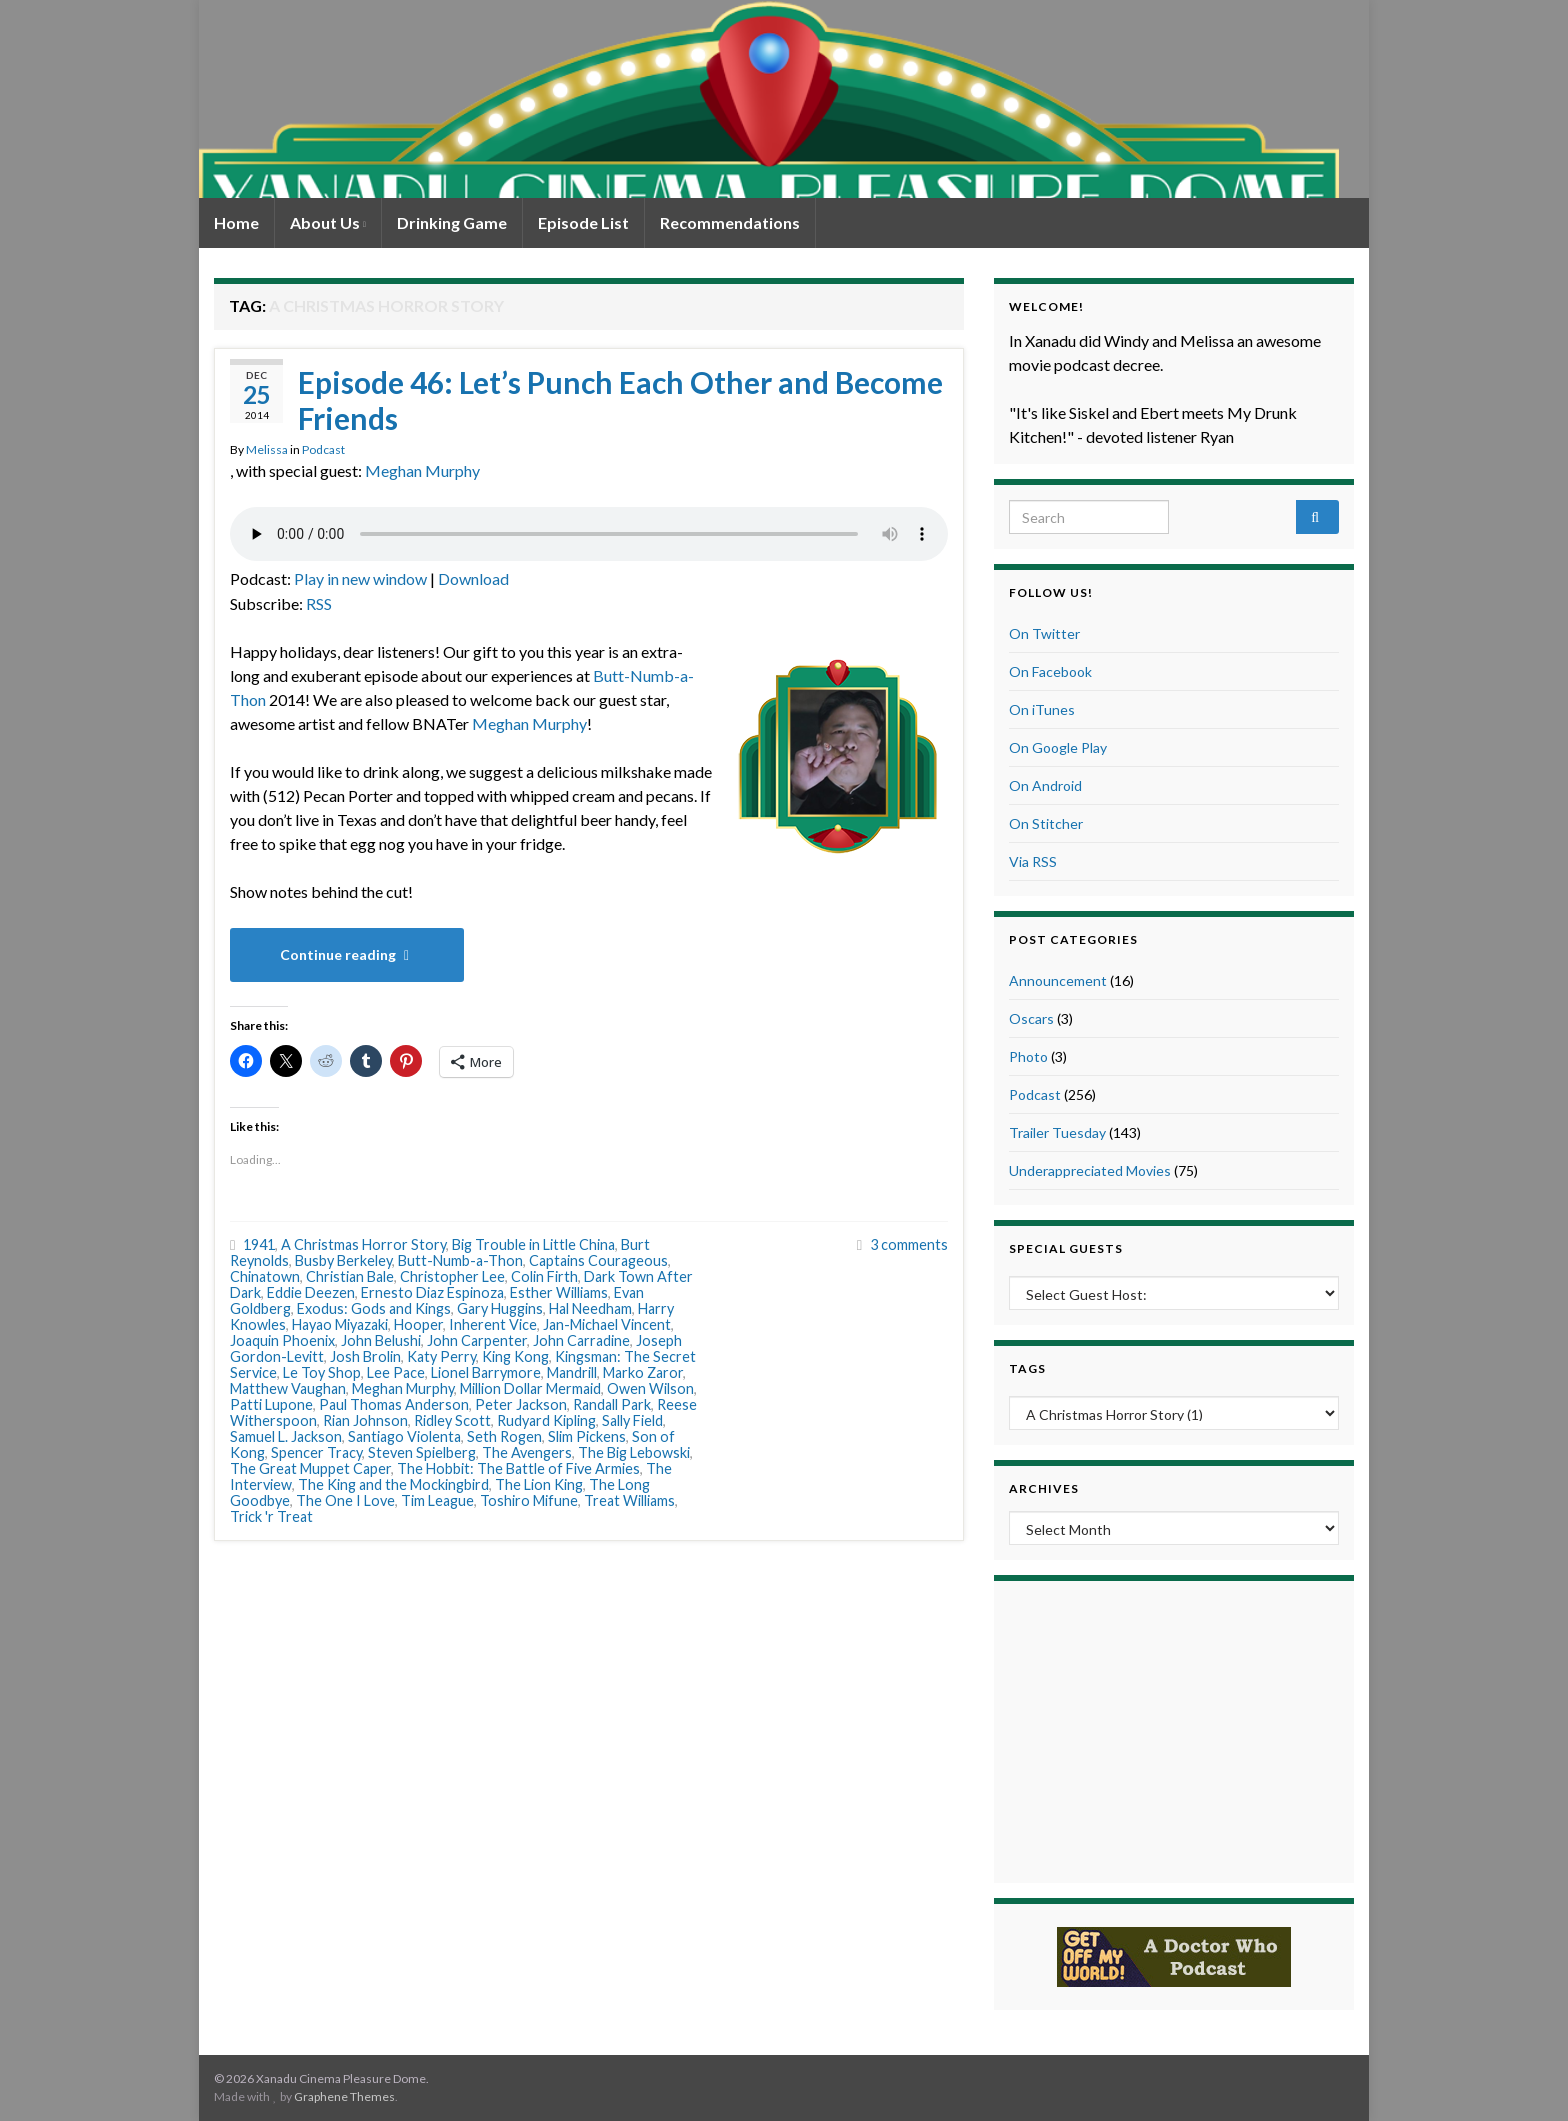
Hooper (418, 1324)
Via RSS (1033, 861)
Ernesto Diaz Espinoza (432, 1292)
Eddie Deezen (311, 1292)
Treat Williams (629, 1500)
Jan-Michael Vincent (607, 1324)
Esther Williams (559, 1292)
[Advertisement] (1174, 1729)
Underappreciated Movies (1090, 1170)
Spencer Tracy (316, 1452)
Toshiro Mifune (529, 1500)
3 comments (909, 1244)
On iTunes (1042, 709)
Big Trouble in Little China (533, 1244)
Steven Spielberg (422, 1452)
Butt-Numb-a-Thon (460, 1260)
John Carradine (581, 1340)
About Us (328, 222)
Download (473, 578)
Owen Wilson (650, 1388)
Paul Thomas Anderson (394, 1404)
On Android (1045, 785)
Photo (1028, 1056)
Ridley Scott (452, 1420)
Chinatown (265, 1276)
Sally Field (632, 1420)
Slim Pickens (587, 1436)
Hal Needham (590, 1308)
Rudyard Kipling (546, 1420)
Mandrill (572, 1372)
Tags (1027, 1368)
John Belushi (381, 1340)
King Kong (515, 1356)
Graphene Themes (344, 2096)
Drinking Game (452, 222)
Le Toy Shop (322, 1372)
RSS (319, 603)
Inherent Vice (493, 1324)
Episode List (583, 222)
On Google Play (1058, 747)
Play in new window (360, 578)
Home (236, 222)
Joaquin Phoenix (282, 1340)
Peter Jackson (521, 1404)
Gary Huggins (500, 1308)
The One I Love (345, 1500)
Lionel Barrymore (486, 1372)
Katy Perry (441, 1356)
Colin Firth (544, 1276)
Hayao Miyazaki (340, 1324)
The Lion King (539, 1484)
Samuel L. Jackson (286, 1436)
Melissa (267, 449)
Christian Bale (350, 1276)
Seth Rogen (504, 1436)
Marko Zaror (643, 1372)
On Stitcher (1046, 823)
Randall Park (612, 1404)
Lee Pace (396, 1372)
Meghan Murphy (422, 470)
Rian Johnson (365, 1420)
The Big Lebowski (634, 1452)
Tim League (437, 1500)
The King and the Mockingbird (393, 1484)
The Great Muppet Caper (310, 1468)
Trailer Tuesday (1057, 1132)
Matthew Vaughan (288, 1388)
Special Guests (1066, 1248)
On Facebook (1050, 671)
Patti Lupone (271, 1404)
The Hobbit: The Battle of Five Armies (518, 1468)
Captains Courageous (598, 1260)
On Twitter (1044, 633)
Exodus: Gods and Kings (374, 1308)
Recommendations (730, 222)
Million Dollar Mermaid (530, 1388)
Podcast (323, 449)
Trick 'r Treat (271, 1516)
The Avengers (527, 1452)
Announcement (1058, 980)
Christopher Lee (452, 1276)
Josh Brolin (365, 1356)
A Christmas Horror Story (363, 1244)
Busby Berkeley (343, 1260)
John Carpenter (477, 1340)
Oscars (1031, 1018)
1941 (259, 1244)
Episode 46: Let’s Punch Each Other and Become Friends (620, 400)
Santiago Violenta (404, 1436)
